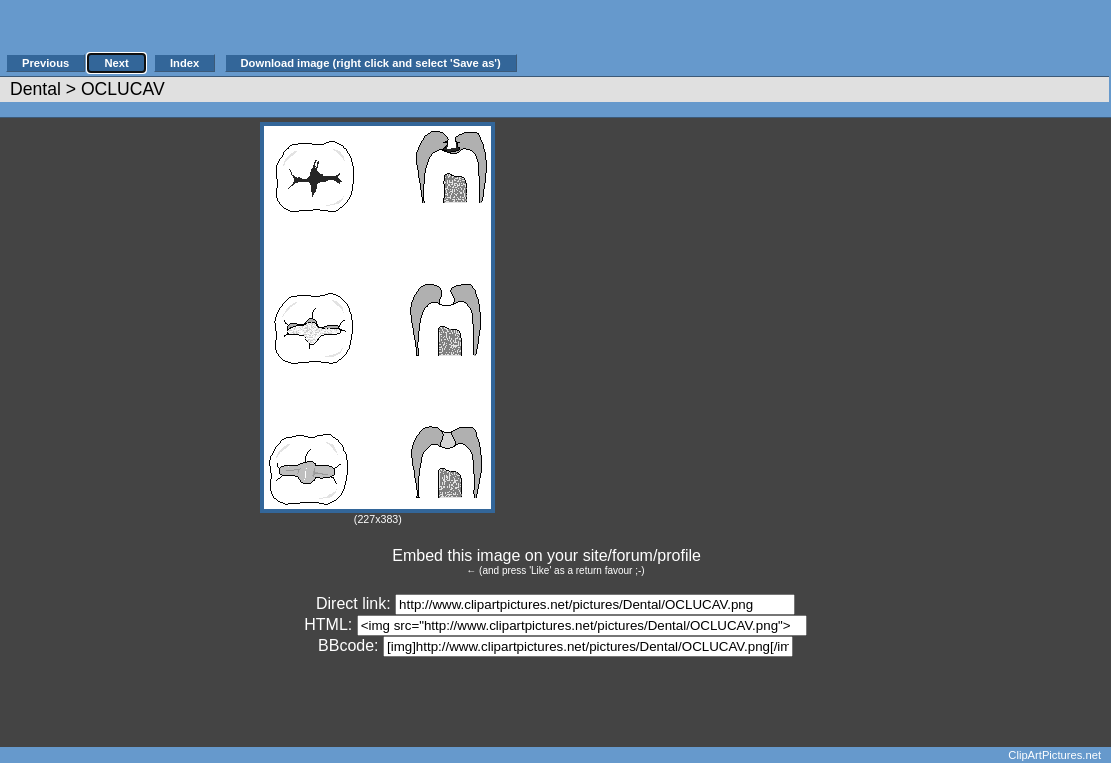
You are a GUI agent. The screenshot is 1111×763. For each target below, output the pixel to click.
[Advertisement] (754, 37)
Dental (35, 89)
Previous (45, 63)
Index (184, 63)
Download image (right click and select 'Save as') (371, 63)
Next (116, 63)
